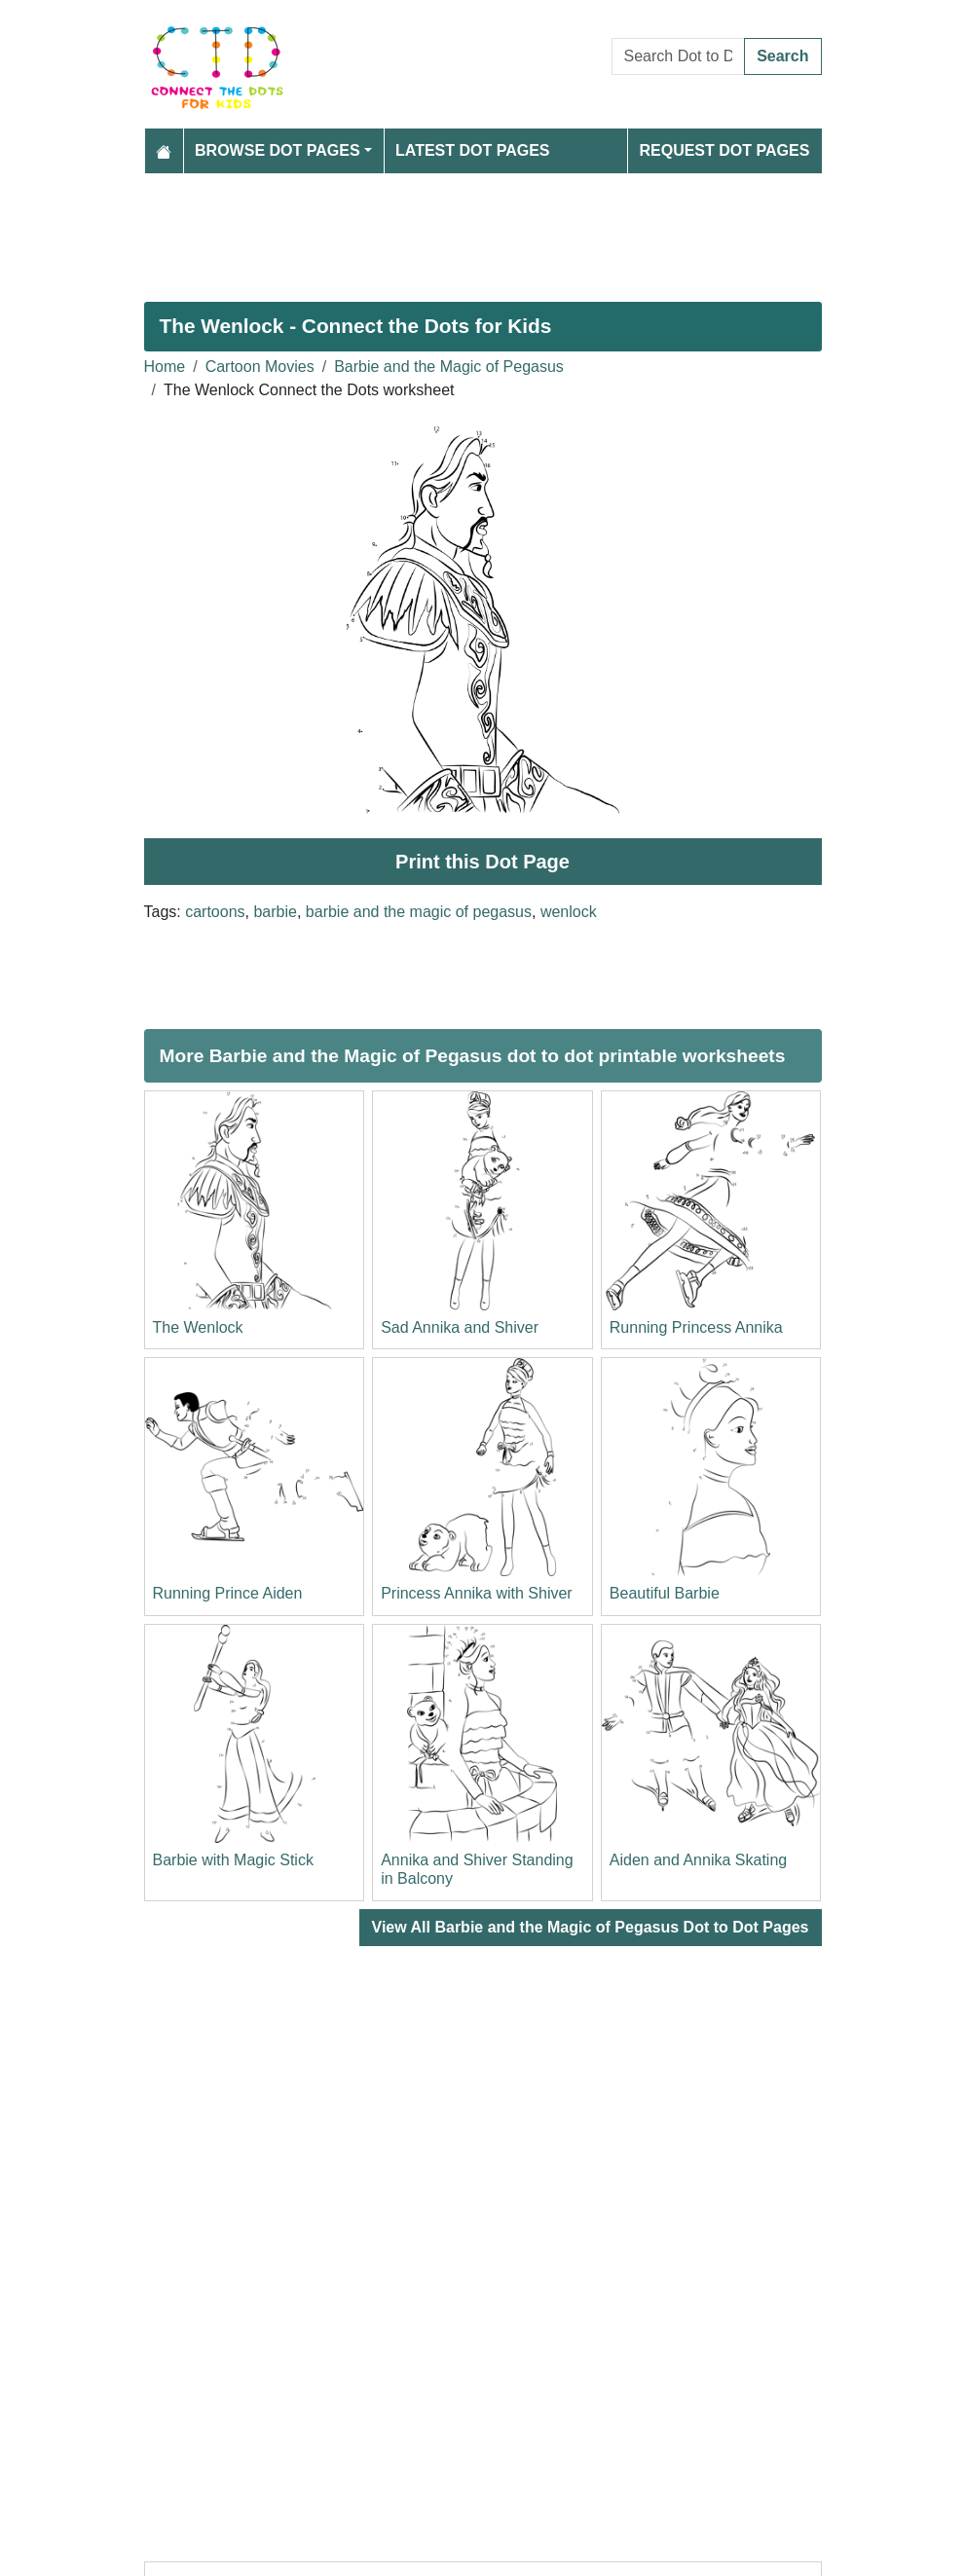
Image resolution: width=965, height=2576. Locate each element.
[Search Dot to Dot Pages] (679, 56)
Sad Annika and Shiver (459, 1327)
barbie (274, 911)
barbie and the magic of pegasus (419, 911)
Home (165, 366)
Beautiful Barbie (665, 1593)
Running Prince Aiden (228, 1593)
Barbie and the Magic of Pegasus (449, 366)
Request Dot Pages (724, 150)
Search (782, 56)
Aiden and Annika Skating (698, 1860)
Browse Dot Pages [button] (277, 150)
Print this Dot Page (482, 861)
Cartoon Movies (260, 366)
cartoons (214, 911)
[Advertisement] (483, 229)
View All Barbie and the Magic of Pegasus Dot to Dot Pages (590, 1927)
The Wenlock (198, 1327)
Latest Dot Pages (472, 150)
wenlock (568, 911)
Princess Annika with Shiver (477, 1593)
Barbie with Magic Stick (233, 1860)
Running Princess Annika (696, 1327)
